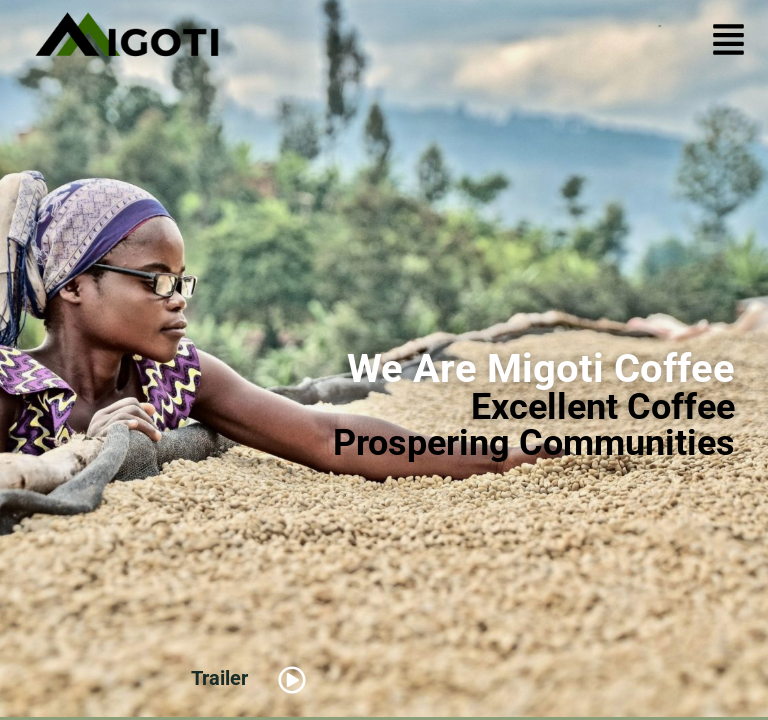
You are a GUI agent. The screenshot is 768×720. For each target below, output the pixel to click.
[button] (728, 42)
